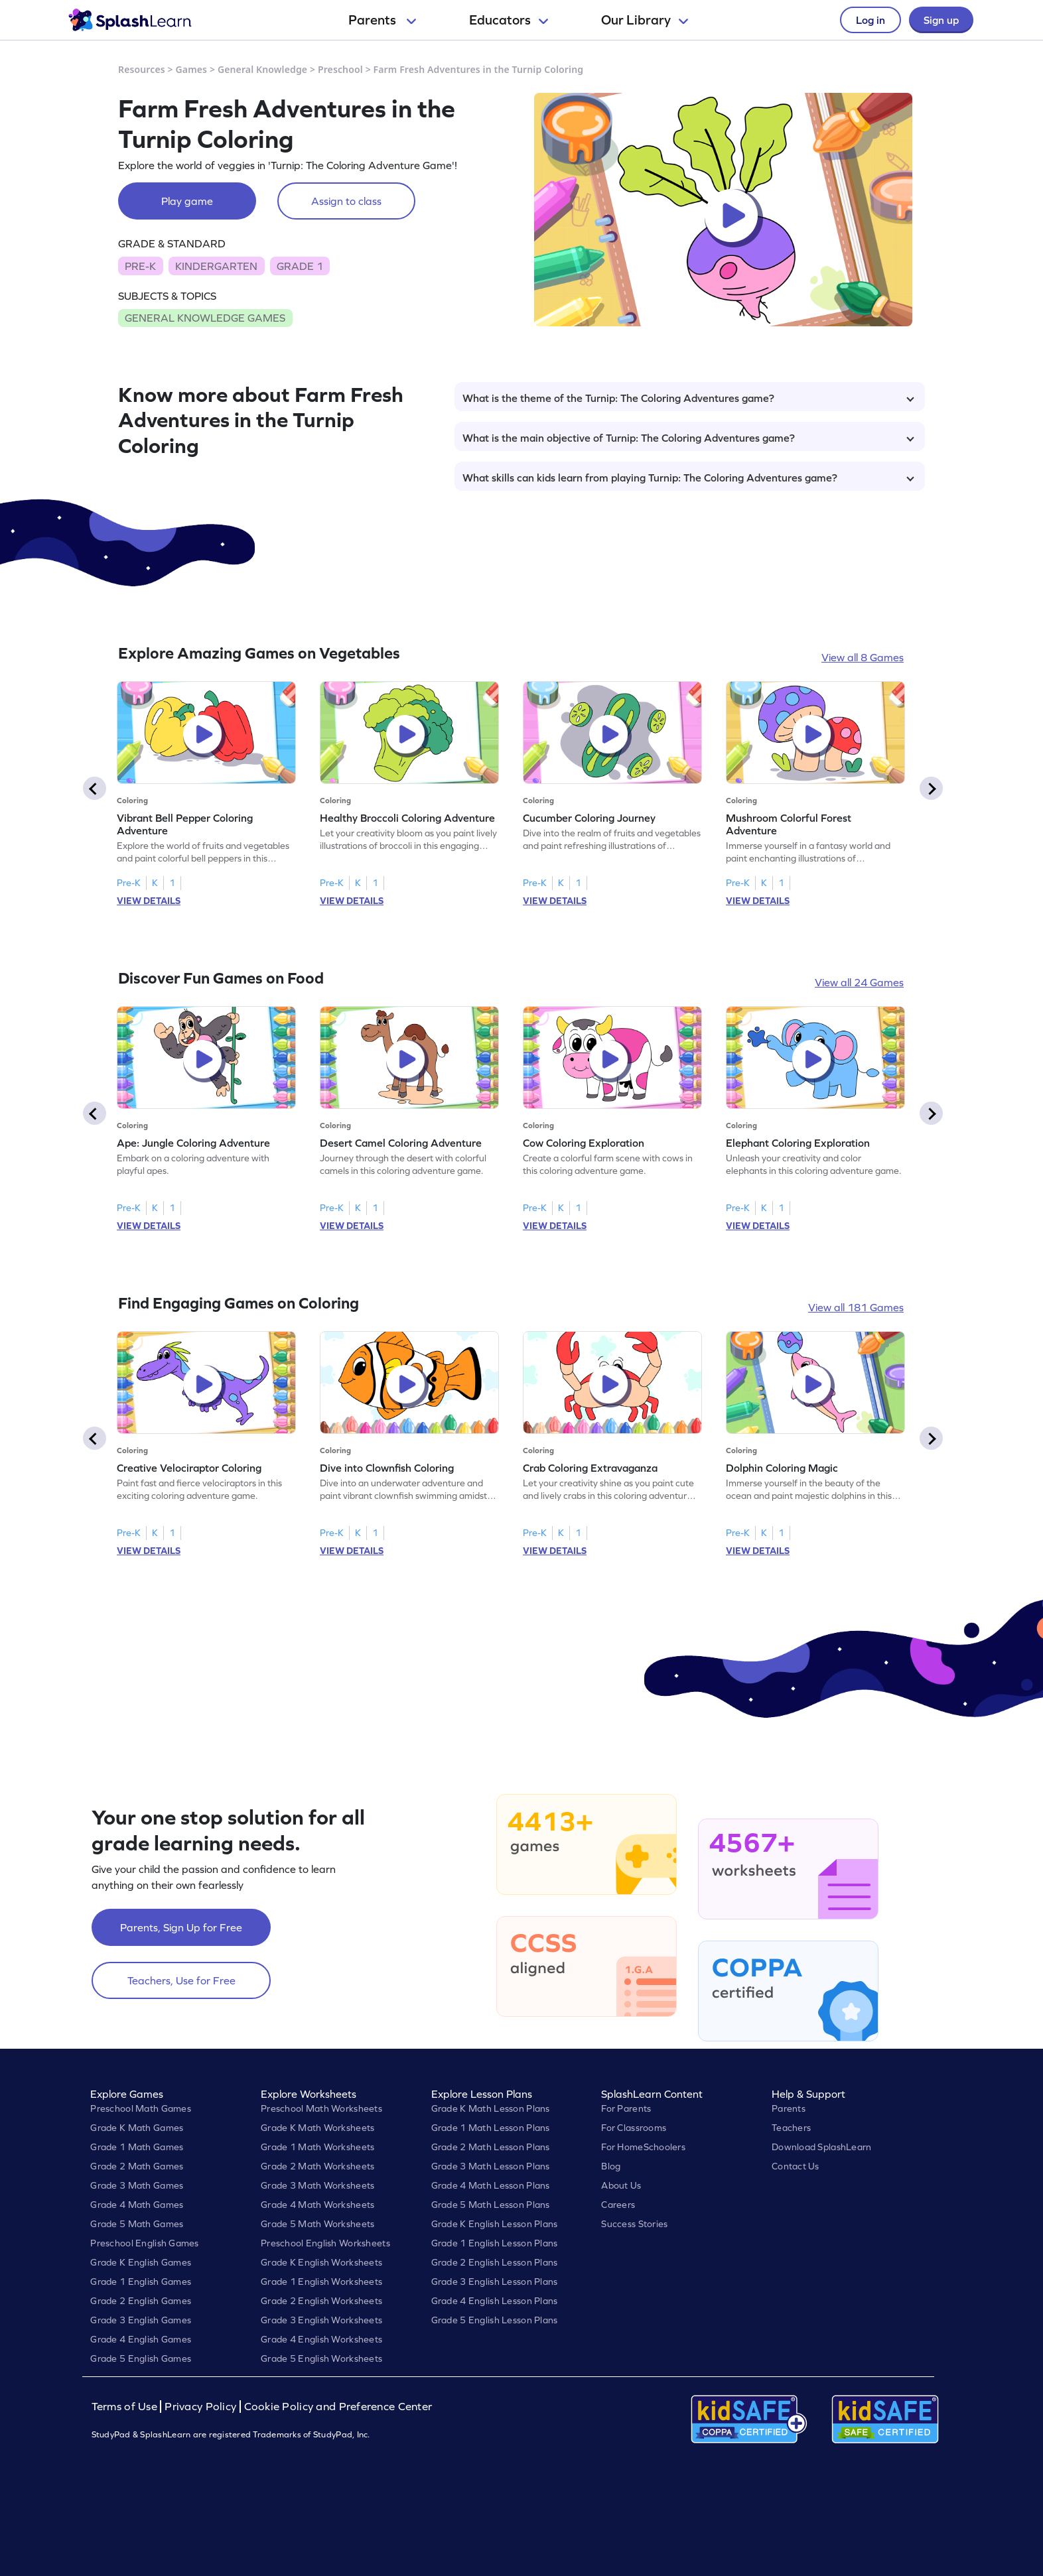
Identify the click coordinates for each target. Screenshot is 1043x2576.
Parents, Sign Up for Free (181, 1927)
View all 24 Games (859, 982)
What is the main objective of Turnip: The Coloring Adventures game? (688, 438)
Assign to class (346, 201)
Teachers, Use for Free (181, 1980)
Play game (187, 201)
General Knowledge (262, 69)
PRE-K (140, 266)
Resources (141, 69)
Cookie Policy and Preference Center (338, 2406)
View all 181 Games (856, 1307)
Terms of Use (126, 2406)
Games (192, 69)
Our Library (644, 20)
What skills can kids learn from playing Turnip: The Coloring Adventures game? (688, 477)
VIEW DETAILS (148, 900)
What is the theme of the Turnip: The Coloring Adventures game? (688, 398)
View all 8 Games (862, 657)
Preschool (340, 69)
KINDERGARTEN (216, 266)
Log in (870, 20)
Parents (382, 20)
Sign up (941, 20)
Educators (508, 20)
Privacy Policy (200, 2406)
